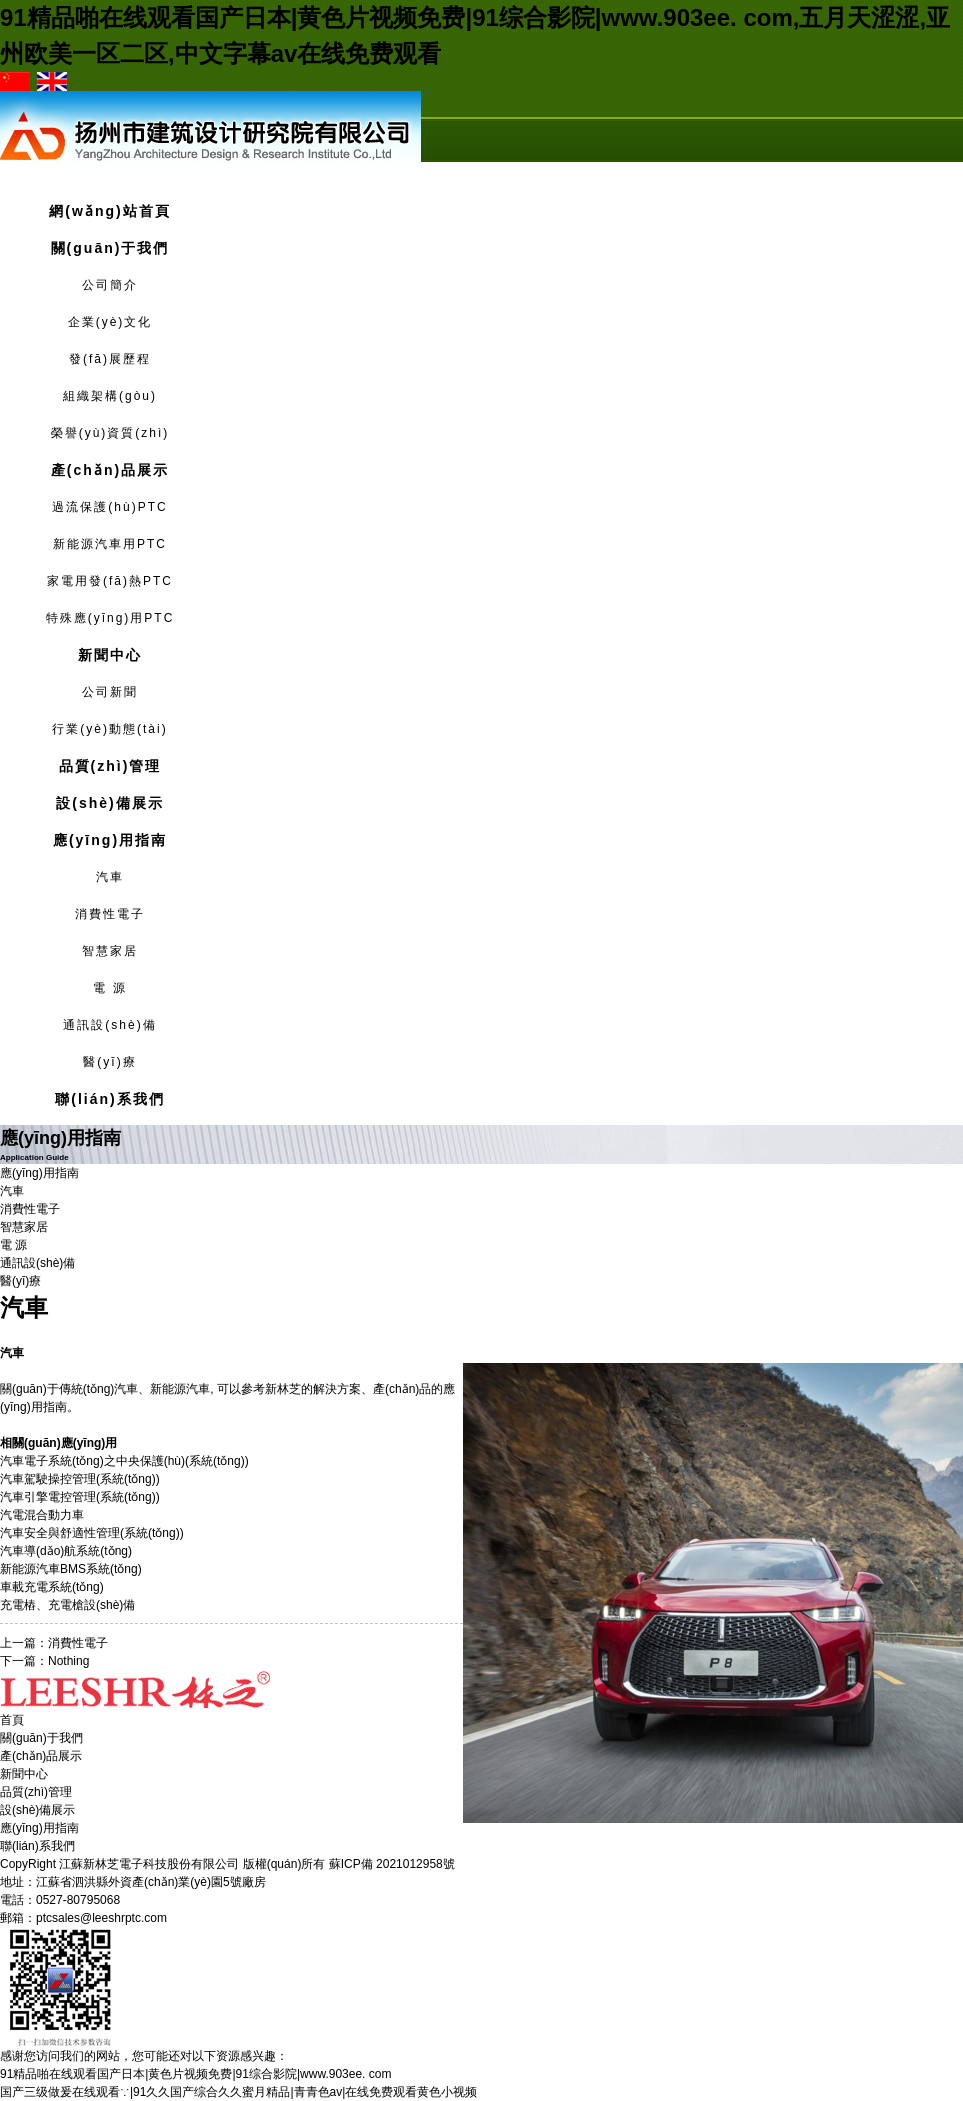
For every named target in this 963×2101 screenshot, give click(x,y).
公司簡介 (110, 285)
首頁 (12, 1720)
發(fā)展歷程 (110, 359)
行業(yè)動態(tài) (109, 729)
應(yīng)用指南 (39, 1828)
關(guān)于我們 (41, 1738)
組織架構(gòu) (110, 396)
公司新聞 (110, 692)
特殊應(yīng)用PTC (110, 618)
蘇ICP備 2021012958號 (392, 1864)
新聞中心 (24, 1774)
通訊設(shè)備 (109, 1025)
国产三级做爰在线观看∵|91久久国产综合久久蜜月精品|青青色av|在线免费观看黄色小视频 (238, 2092)
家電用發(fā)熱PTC (110, 581)
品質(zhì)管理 (36, 1792)
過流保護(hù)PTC (109, 507)
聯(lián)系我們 (37, 1846)
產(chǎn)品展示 (41, 1756)
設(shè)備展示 (37, 1810)
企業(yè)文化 (110, 322)
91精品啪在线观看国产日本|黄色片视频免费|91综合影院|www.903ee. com (195, 2074)
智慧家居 (110, 951)
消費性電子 (110, 914)
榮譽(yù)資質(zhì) (110, 433)
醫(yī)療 (109, 1062)
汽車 (110, 877)
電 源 (109, 988)
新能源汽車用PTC (110, 544)
